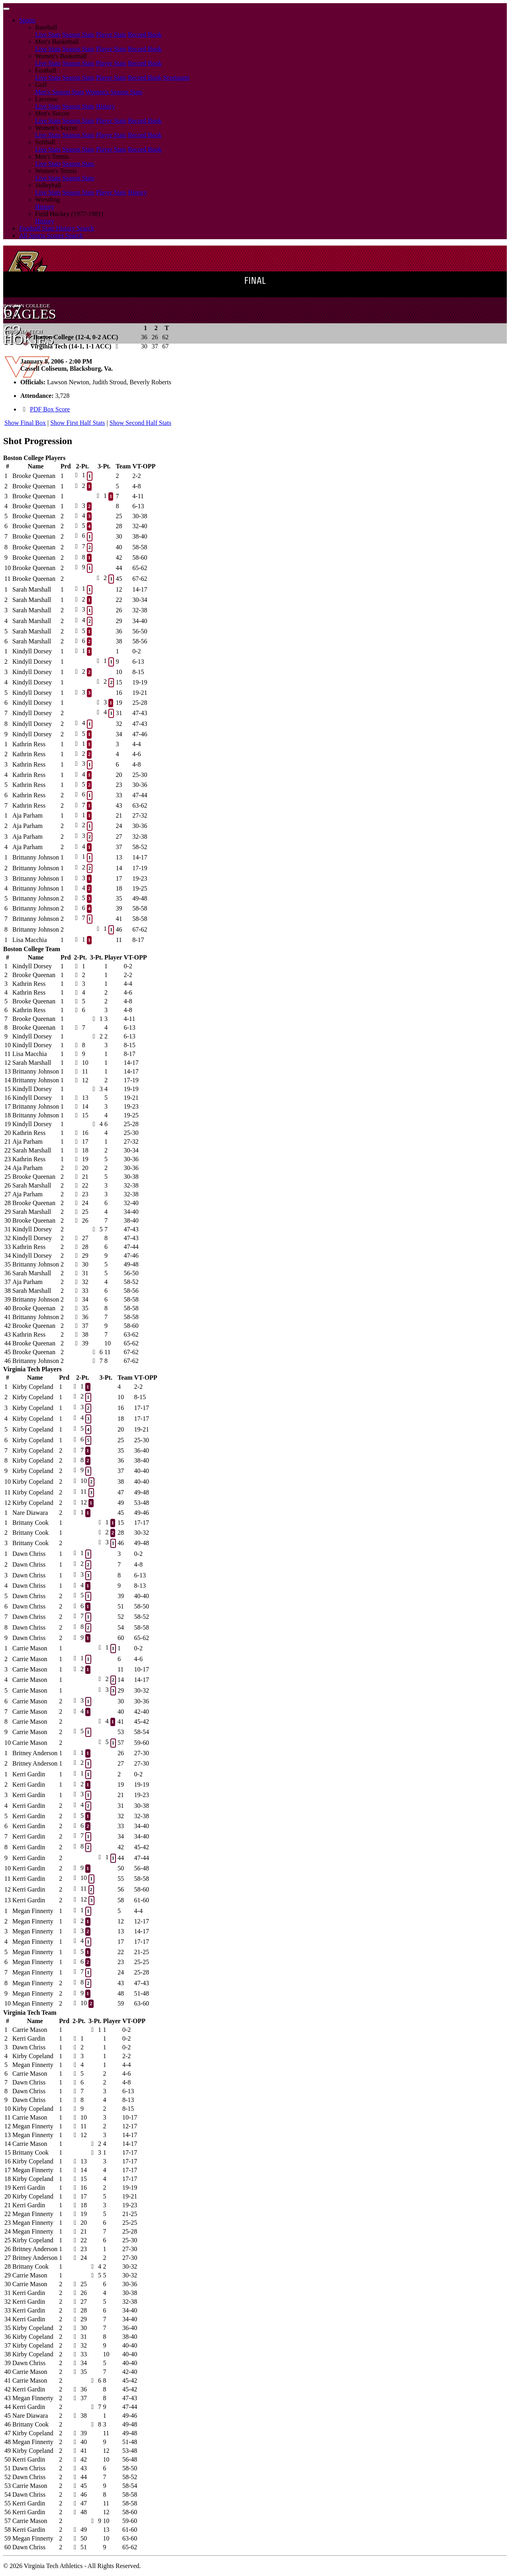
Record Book (145, 34)
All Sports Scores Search (51, 235)
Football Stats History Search (56, 228)
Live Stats (48, 34)
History (105, 106)
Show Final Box (25, 422)
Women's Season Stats (114, 91)
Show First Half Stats (77, 422)
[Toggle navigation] (6, 9)
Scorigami (176, 77)
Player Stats (111, 34)
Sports (27, 20)
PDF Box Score (50, 409)
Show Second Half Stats (140, 422)
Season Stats (78, 34)
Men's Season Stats (59, 91)
